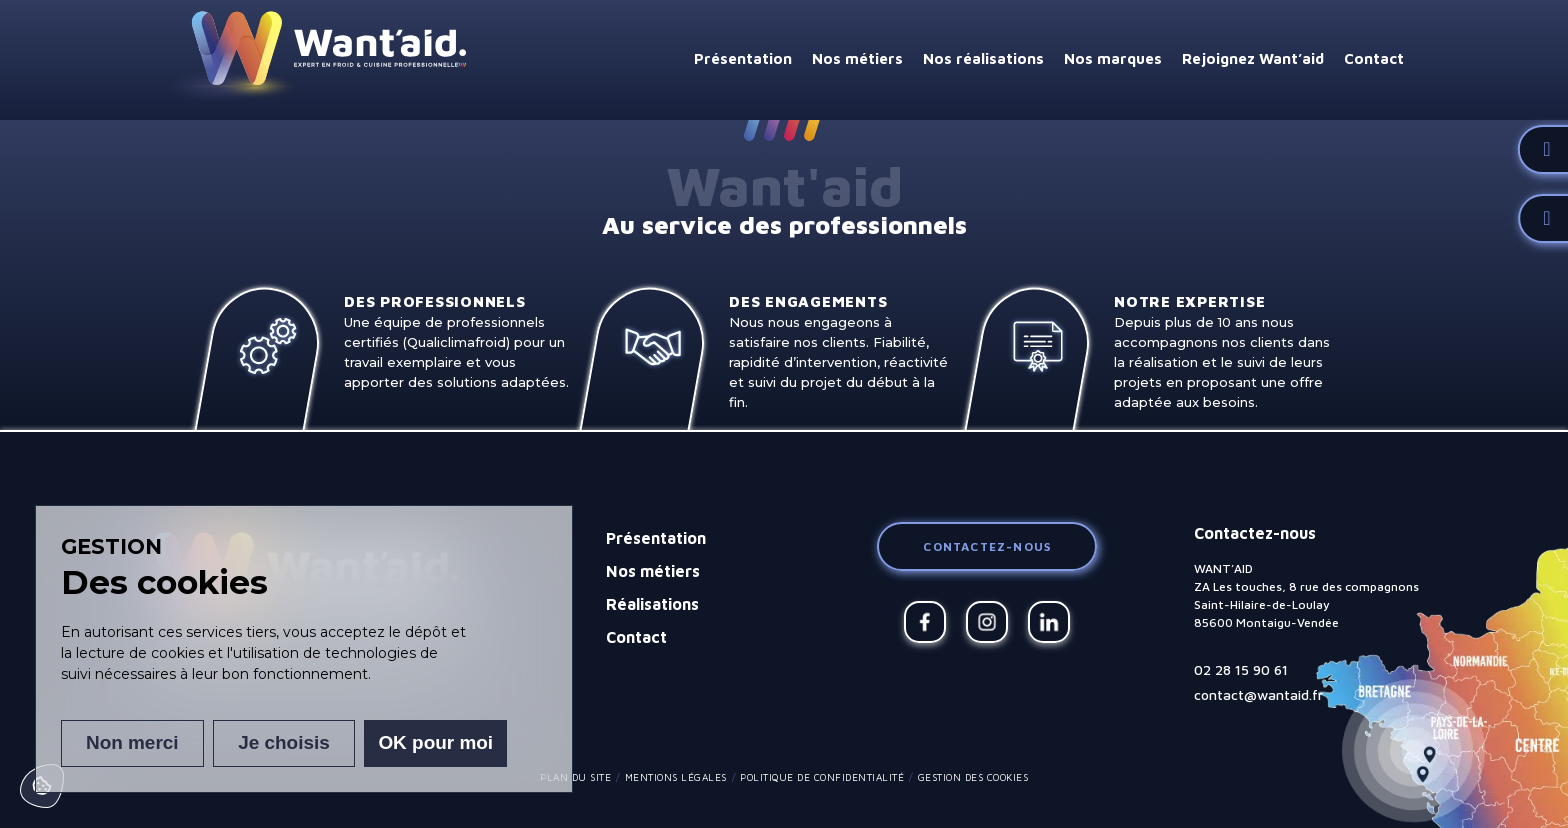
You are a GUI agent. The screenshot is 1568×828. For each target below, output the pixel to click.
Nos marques (1113, 58)
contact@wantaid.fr (1258, 694)
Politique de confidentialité (822, 777)
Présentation (743, 58)
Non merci (131, 743)
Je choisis (284, 743)
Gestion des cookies (973, 777)
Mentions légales (676, 777)
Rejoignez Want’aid (1253, 58)
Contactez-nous (987, 546)
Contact (1374, 58)
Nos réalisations (983, 58)
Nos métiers (857, 58)
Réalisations (652, 604)
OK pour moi (436, 743)
